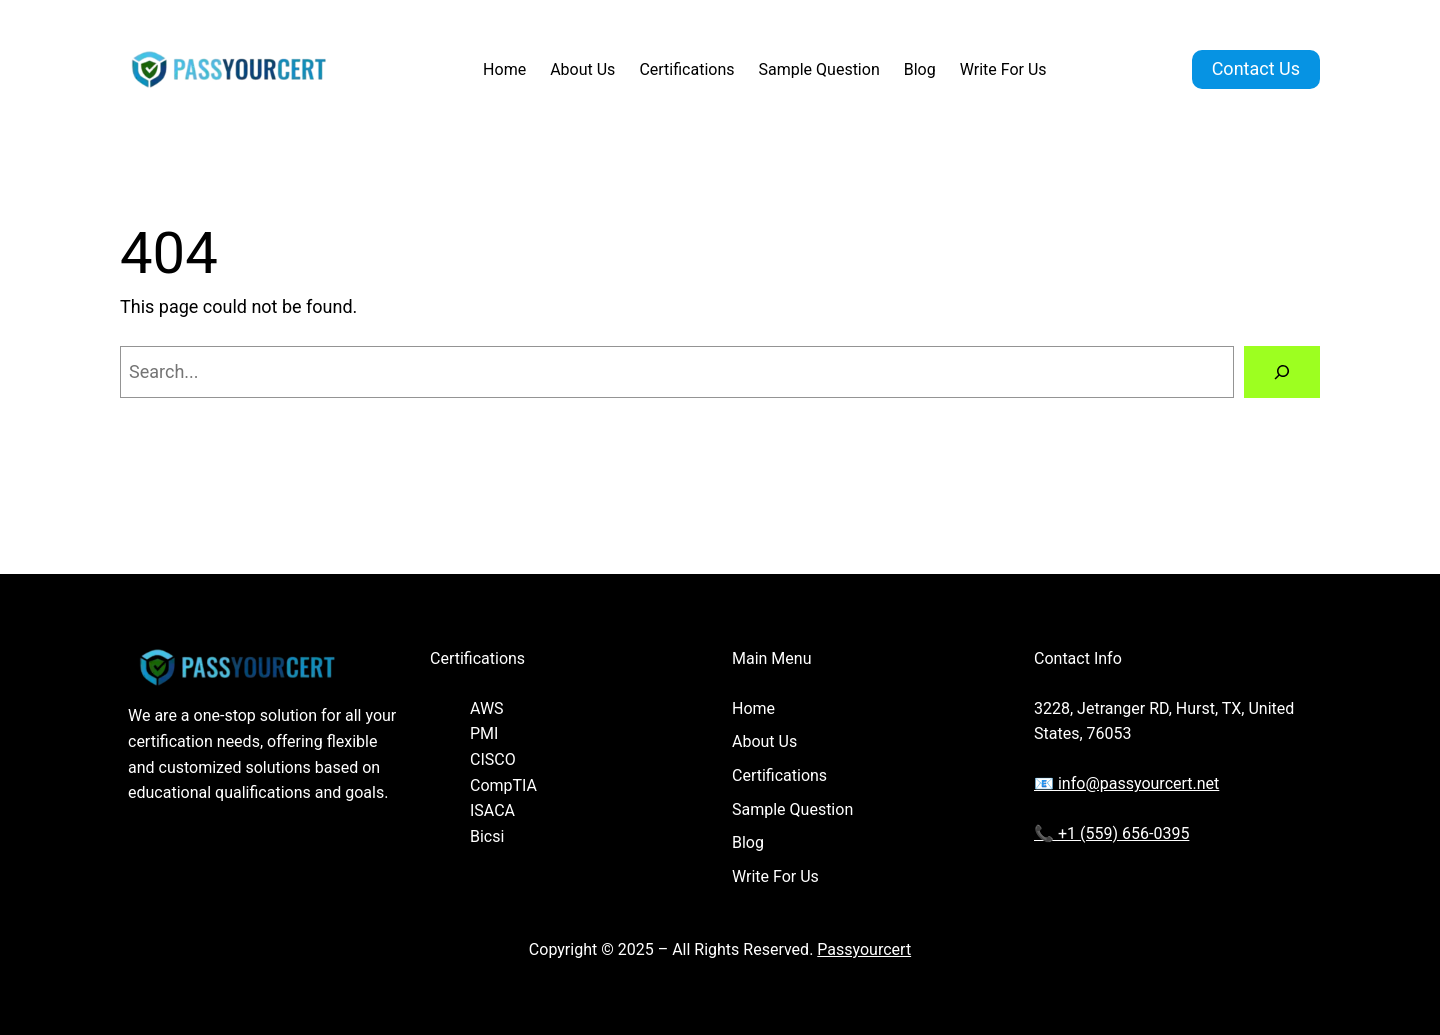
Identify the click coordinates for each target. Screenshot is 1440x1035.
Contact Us (1256, 68)
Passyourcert (864, 949)
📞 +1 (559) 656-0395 (1111, 833)
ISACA (492, 810)
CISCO (493, 759)
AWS (487, 708)
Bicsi (487, 836)
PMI (484, 733)
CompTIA (503, 785)
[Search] (1282, 372)
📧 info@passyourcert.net (1126, 783)
